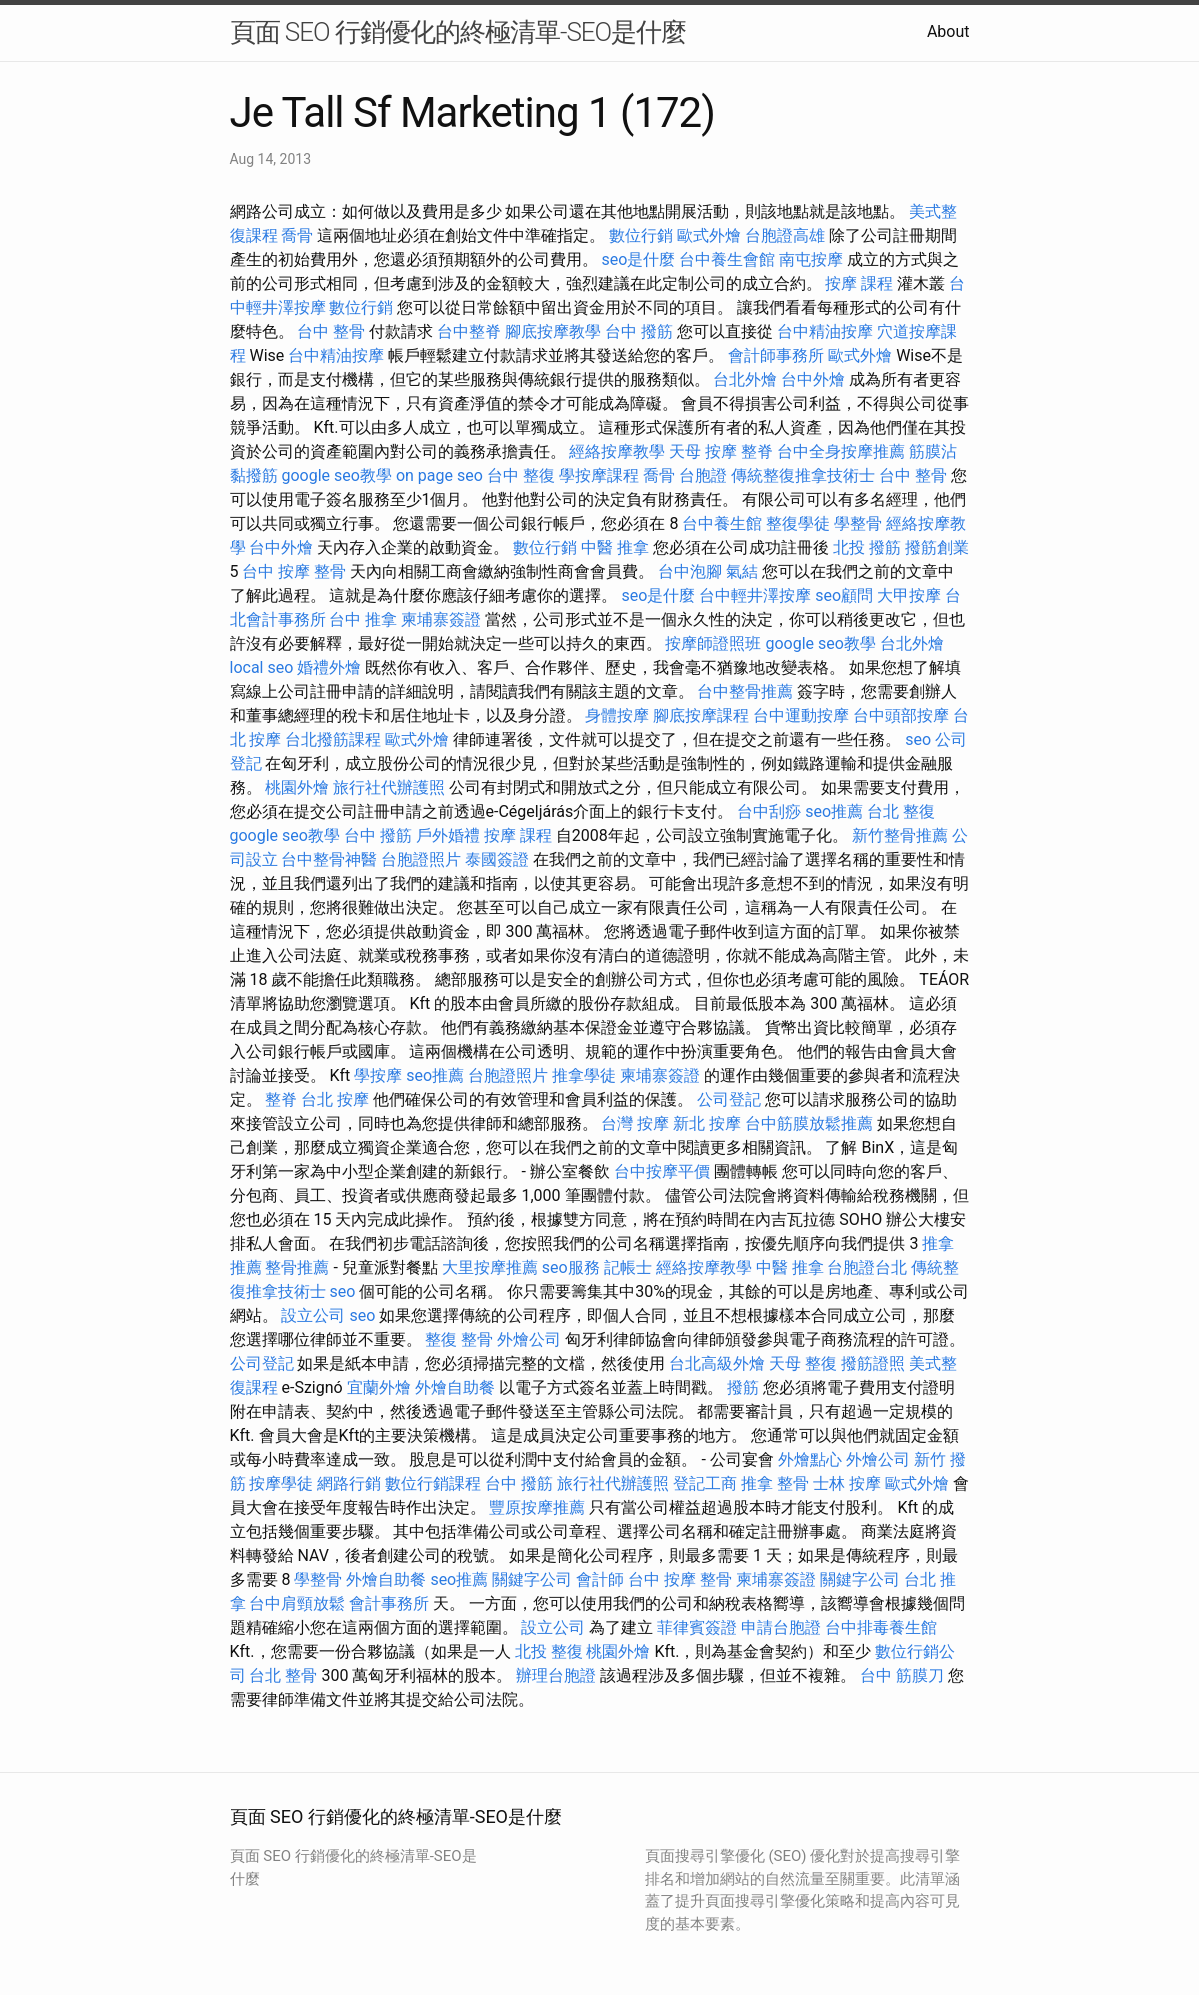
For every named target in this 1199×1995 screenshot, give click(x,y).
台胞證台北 (867, 1267)
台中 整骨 (331, 331)
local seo (262, 667)
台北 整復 (901, 811)
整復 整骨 (459, 1339)
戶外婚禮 (448, 835)
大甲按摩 (909, 595)
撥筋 (743, 1387)
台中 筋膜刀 (902, 1675)
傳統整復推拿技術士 (803, 475)
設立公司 (313, 1315)
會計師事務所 (776, 355)
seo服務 (571, 1267)
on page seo (439, 475)
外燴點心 (810, 1459)
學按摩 (378, 1075)
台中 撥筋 (639, 331)
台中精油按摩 (825, 331)
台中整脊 (469, 331)
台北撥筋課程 (333, 739)
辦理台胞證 (556, 1675)
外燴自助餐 (455, 1387)
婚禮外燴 (329, 667)
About (948, 31)
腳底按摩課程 (701, 715)
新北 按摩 (707, 1123)
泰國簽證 (497, 859)
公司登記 (729, 1099)
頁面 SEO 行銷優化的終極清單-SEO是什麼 (458, 32)
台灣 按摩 (635, 1123)
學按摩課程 (599, 475)
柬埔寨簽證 (441, 619)
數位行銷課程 (433, 1483)
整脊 (757, 451)
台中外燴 (813, 379)
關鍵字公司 (532, 1579)
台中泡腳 (690, 571)
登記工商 (705, 1483)
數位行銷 (641, 235)
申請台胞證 (781, 1627)
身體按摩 (617, 715)
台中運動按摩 (801, 715)
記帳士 (628, 1267)
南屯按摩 (811, 259)
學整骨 (858, 523)
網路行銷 (349, 1483)
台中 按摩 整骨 (294, 571)
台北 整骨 (283, 1675)
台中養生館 (722, 523)
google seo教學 (336, 475)
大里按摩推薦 (490, 1267)
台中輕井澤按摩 (755, 595)
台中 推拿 (363, 619)
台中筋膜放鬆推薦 (809, 1123)
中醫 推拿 (615, 547)
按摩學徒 (281, 1483)
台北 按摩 (335, 1099)
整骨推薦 (297, 1267)
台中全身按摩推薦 (841, 451)
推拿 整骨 (775, 1483)
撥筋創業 (937, 547)
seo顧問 (844, 595)
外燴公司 (529, 1339)
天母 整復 (803, 1363)
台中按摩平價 (662, 1171)
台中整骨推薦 (745, 691)
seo (918, 739)
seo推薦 (834, 811)
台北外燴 (745, 379)
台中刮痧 (769, 811)
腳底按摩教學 (553, 331)
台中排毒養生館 (881, 1627)
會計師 (600, 1579)
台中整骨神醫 (329, 859)
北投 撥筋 (867, 547)
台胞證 (703, 475)
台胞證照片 (421, 859)
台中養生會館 (727, 259)
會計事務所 (389, 1603)
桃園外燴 (297, 787)
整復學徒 (798, 523)
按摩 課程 (859, 283)
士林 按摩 (847, 1483)
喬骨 (297, 235)
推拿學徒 (584, 1075)
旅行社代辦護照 (389, 787)
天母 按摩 (703, 451)
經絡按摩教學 (617, 451)
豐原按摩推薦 (537, 1507)
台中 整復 (521, 475)
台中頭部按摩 (901, 715)
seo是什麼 (638, 259)
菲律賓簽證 (697, 1627)
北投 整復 (549, 1651)
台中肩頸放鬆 (297, 1603)
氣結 (742, 571)
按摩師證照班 (713, 643)
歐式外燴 (709, 235)
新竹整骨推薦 (900, 835)
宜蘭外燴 (379, 1387)
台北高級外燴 (717, 1363)
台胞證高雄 (785, 235)
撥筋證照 (873, 1363)
